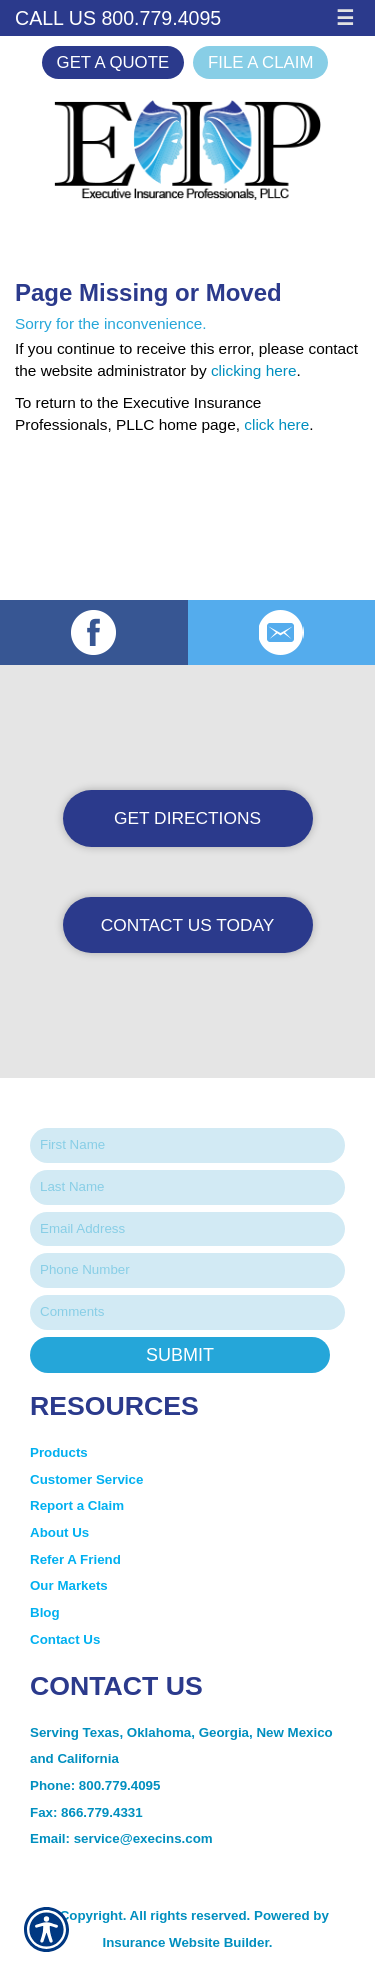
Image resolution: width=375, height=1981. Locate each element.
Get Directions (187, 818)
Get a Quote (113, 62)
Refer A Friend (75, 1559)
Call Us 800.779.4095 (118, 18)
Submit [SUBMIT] (180, 1355)
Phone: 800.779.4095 (95, 1785)
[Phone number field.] (187, 1270)
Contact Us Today (188, 925)
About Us (59, 1532)
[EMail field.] (187, 1229)
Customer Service (86, 1479)
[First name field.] (187, 1145)
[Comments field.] (187, 1312)
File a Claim (260, 62)
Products (59, 1452)
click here (276, 424)
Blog (45, 1612)
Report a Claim (77, 1505)
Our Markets (70, 1585)
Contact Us (65, 1639)
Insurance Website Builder (185, 1942)
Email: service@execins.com (121, 1838)
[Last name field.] (187, 1187)
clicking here (254, 370)
